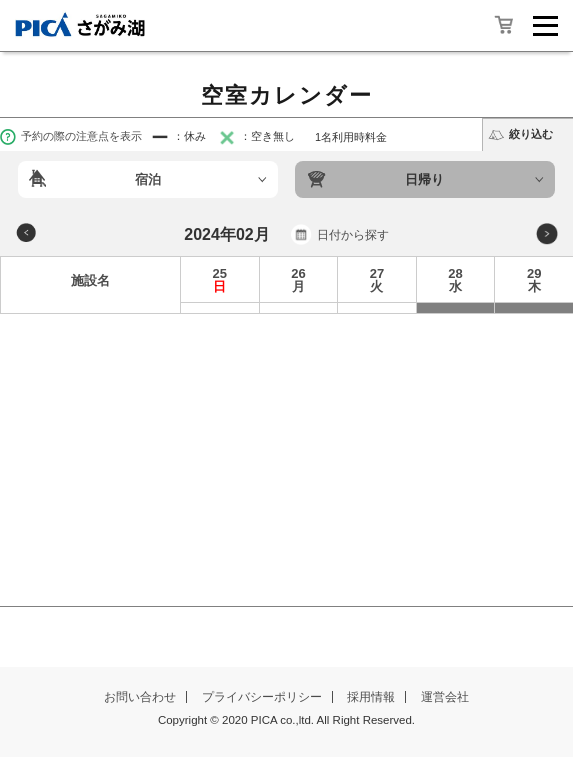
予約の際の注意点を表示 (71, 136)
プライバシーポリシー (262, 697)
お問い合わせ (140, 697)
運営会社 (445, 697)
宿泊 (148, 179)
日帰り (424, 179)
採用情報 (371, 697)
